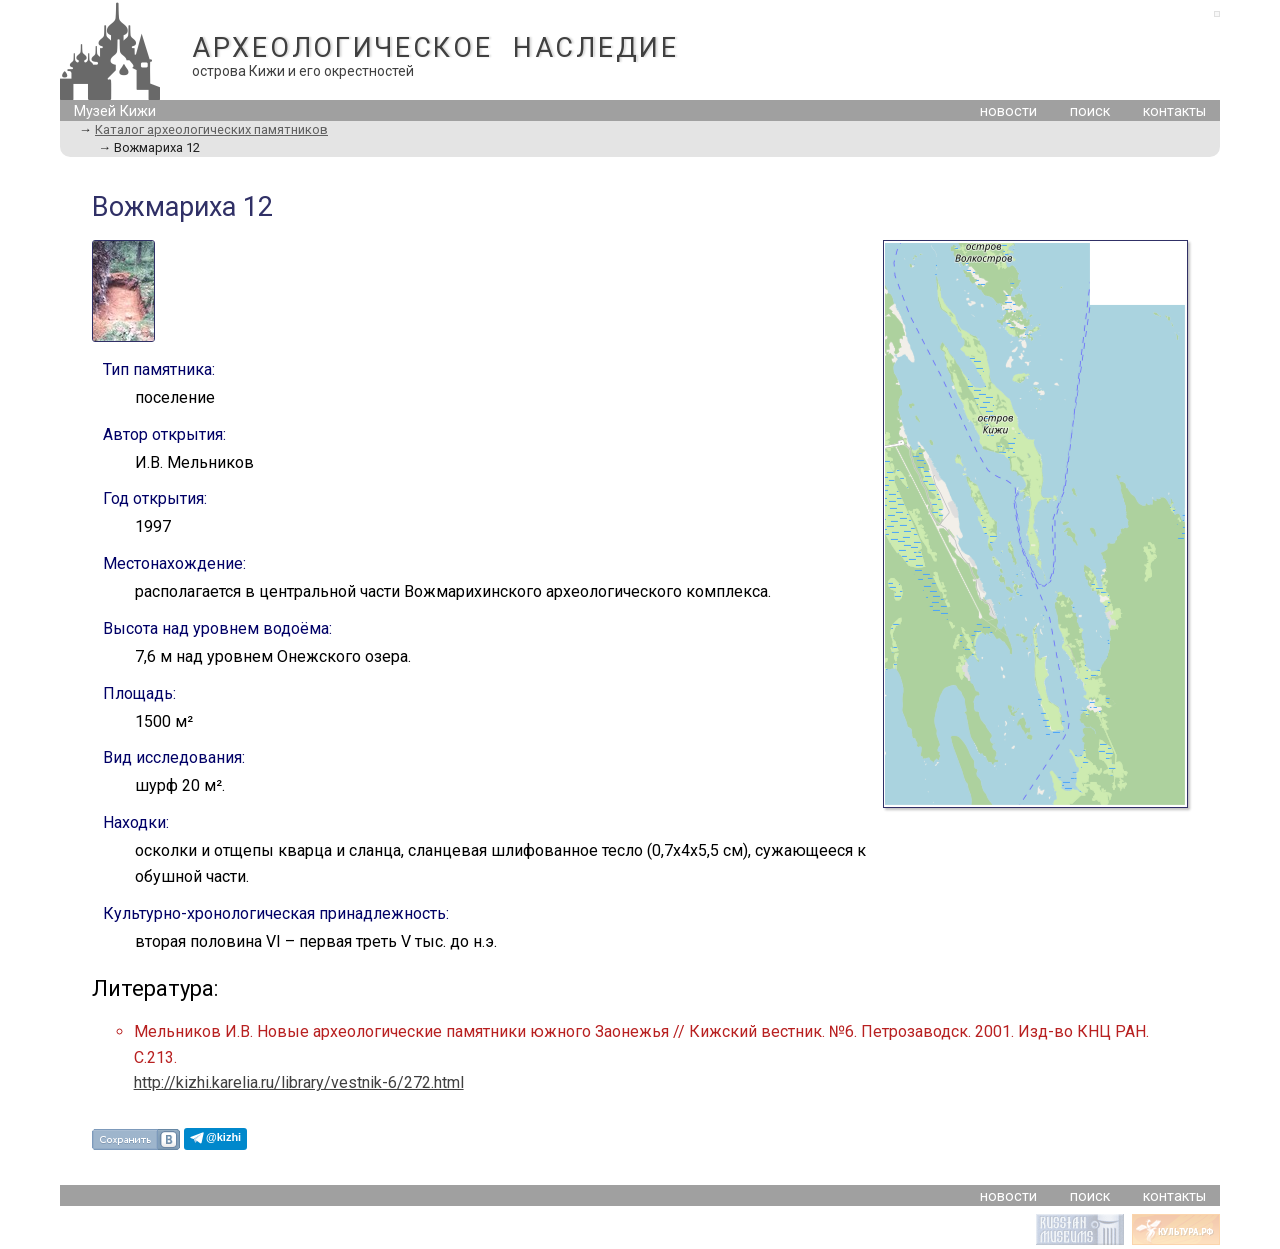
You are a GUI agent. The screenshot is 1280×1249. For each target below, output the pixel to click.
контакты (1174, 111)
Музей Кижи (115, 111)
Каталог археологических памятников (211, 129)
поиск (1090, 111)
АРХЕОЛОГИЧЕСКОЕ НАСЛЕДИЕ (435, 48)
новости (1008, 111)
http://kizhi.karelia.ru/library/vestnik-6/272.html (299, 1082)
